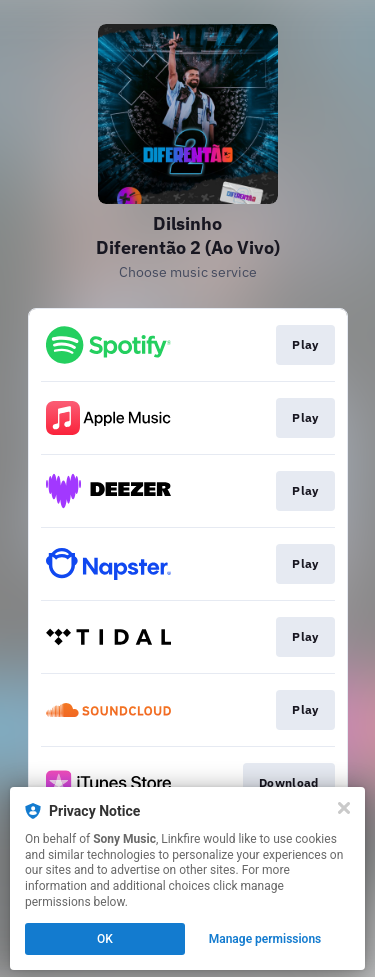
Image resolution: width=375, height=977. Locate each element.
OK (105, 939)
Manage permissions (265, 939)
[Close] (344, 808)
